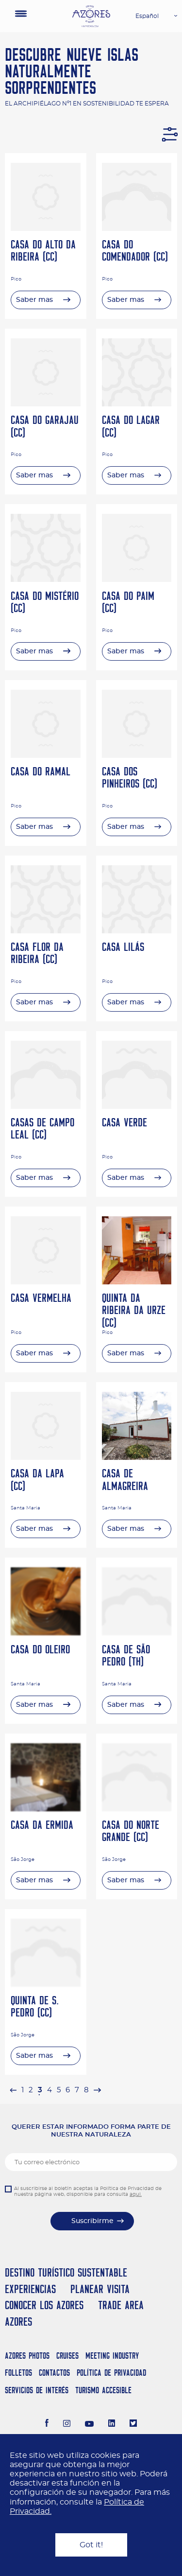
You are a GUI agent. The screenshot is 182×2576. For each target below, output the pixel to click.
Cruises (67, 2355)
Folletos (18, 2372)
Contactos (54, 2372)
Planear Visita (100, 2289)
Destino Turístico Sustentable (66, 2272)
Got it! (91, 2545)
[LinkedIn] (112, 2424)
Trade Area (121, 2305)
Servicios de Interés (36, 2390)
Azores (18, 2321)
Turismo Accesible (103, 2390)
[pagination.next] (97, 2090)
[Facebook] (47, 2424)
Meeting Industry (112, 2355)
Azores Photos (27, 2355)
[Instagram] (66, 2424)
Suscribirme (92, 2221)
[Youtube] (89, 2424)
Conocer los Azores (44, 2305)
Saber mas (34, 300)
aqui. (136, 2194)
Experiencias (30, 2289)
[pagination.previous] (13, 2090)
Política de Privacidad (111, 2372)
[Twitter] (133, 2424)
